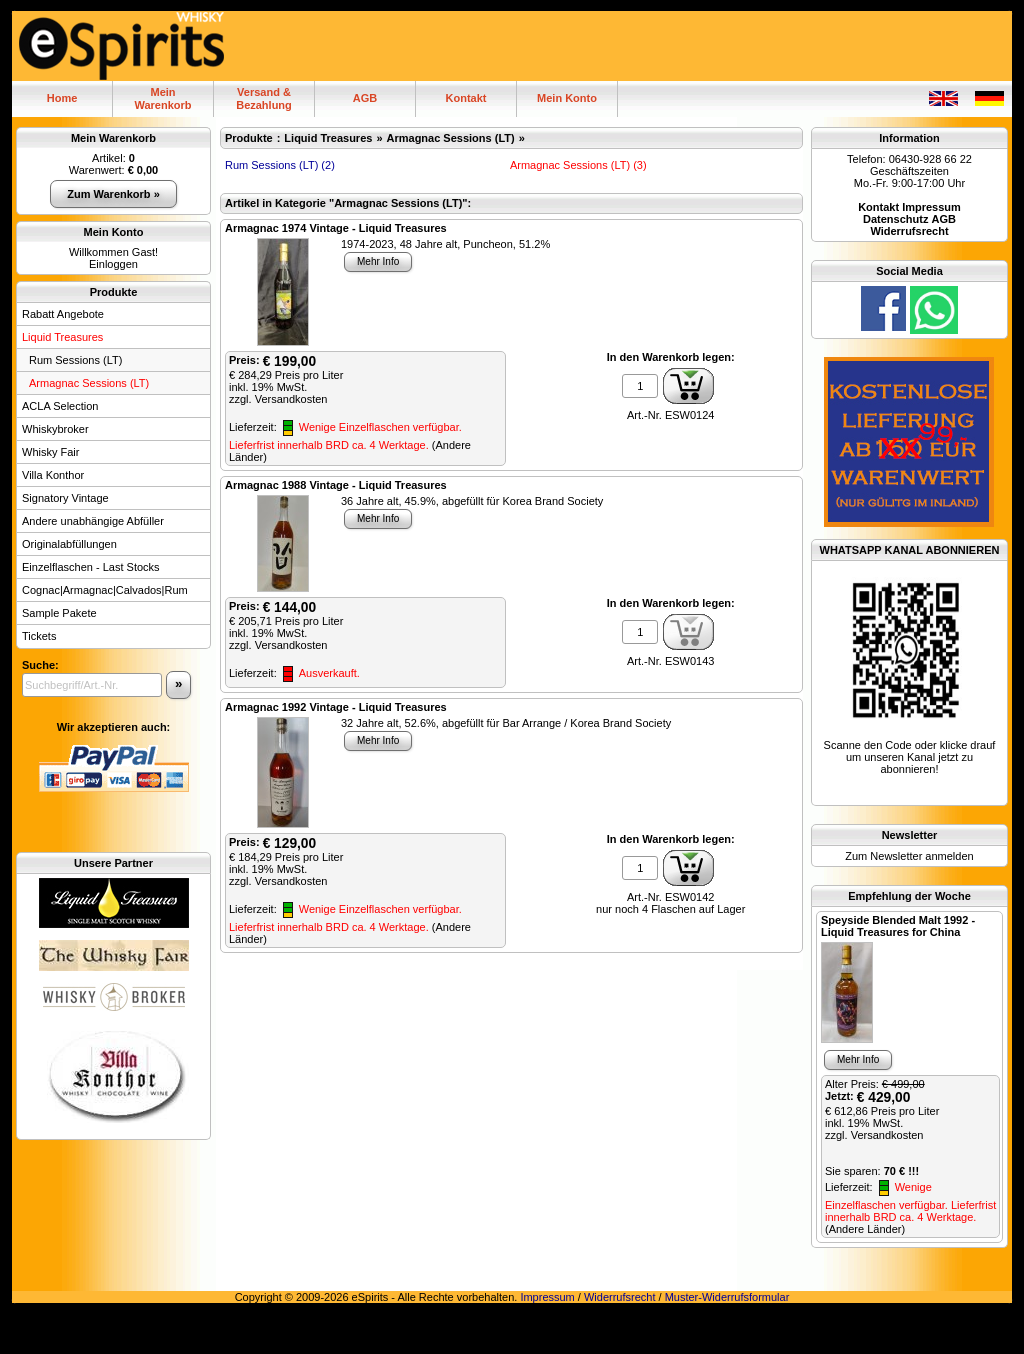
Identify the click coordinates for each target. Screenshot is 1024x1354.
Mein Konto (567, 98)
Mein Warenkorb (113, 138)
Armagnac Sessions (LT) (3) (578, 165)
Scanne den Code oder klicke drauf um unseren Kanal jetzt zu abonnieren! (910, 757)
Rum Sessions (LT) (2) (280, 165)
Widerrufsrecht (620, 1297)
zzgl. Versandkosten (278, 399)
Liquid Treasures (62, 337)
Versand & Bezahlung (264, 98)
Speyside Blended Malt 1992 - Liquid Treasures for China (898, 926)
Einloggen (113, 264)
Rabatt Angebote (63, 314)
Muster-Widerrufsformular (727, 1297)
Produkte (114, 292)
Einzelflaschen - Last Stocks (91, 567)
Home (62, 98)
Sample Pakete (59, 613)
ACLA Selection (60, 406)
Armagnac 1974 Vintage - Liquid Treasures (336, 228)
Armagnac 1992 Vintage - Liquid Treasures (336, 707)
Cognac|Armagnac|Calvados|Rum (105, 590)
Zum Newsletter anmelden (909, 856)
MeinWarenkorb (162, 98)
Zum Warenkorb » (113, 194)
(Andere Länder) (865, 1229)
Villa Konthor (53, 475)
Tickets (39, 636)
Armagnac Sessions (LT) (89, 383)
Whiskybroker (55, 429)
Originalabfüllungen (69, 544)
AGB (365, 98)
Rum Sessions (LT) (75, 360)
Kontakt (466, 98)
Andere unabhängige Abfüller (93, 521)
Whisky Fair (50, 452)
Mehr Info (378, 261)
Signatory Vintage (65, 498)
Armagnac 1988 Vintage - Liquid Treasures (336, 485)
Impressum (547, 1297)
